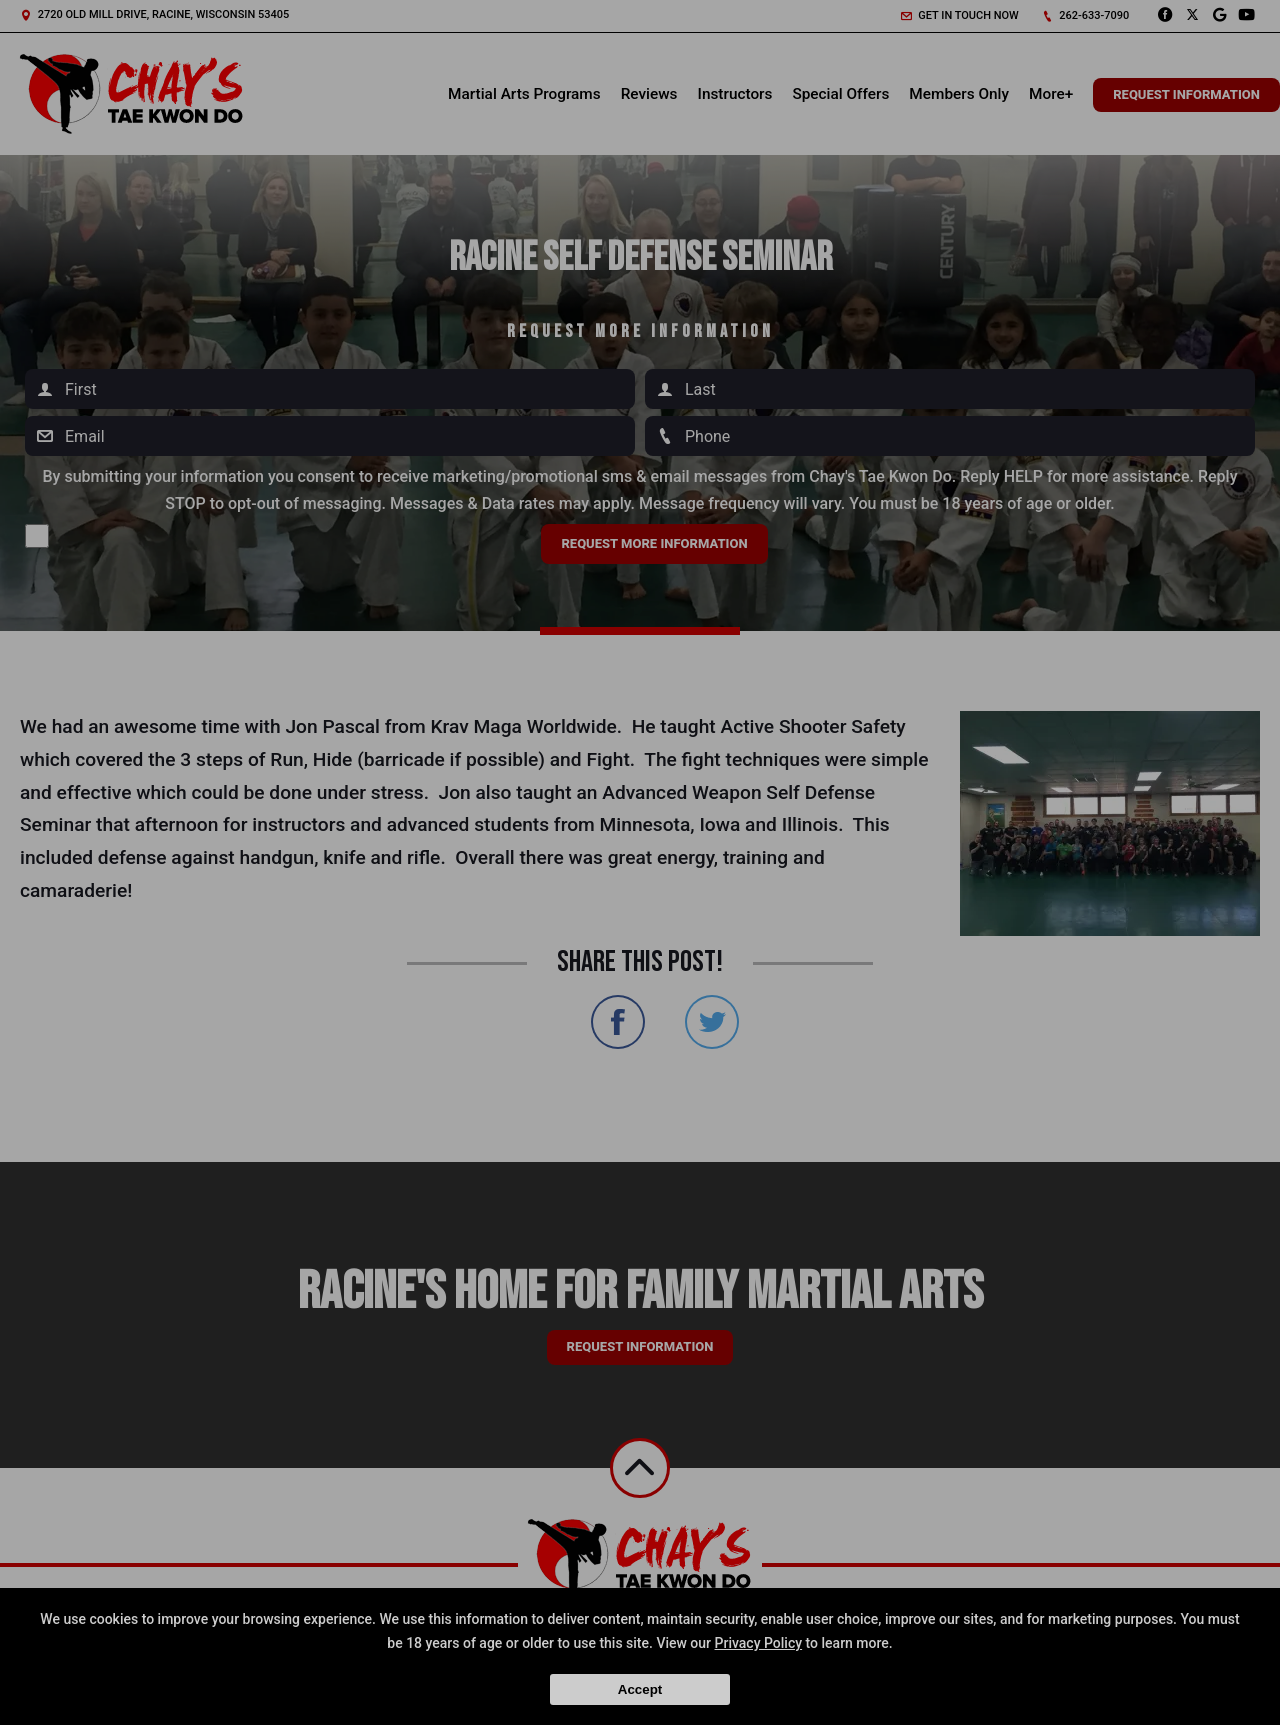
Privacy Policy (759, 1643)
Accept (640, 1689)
